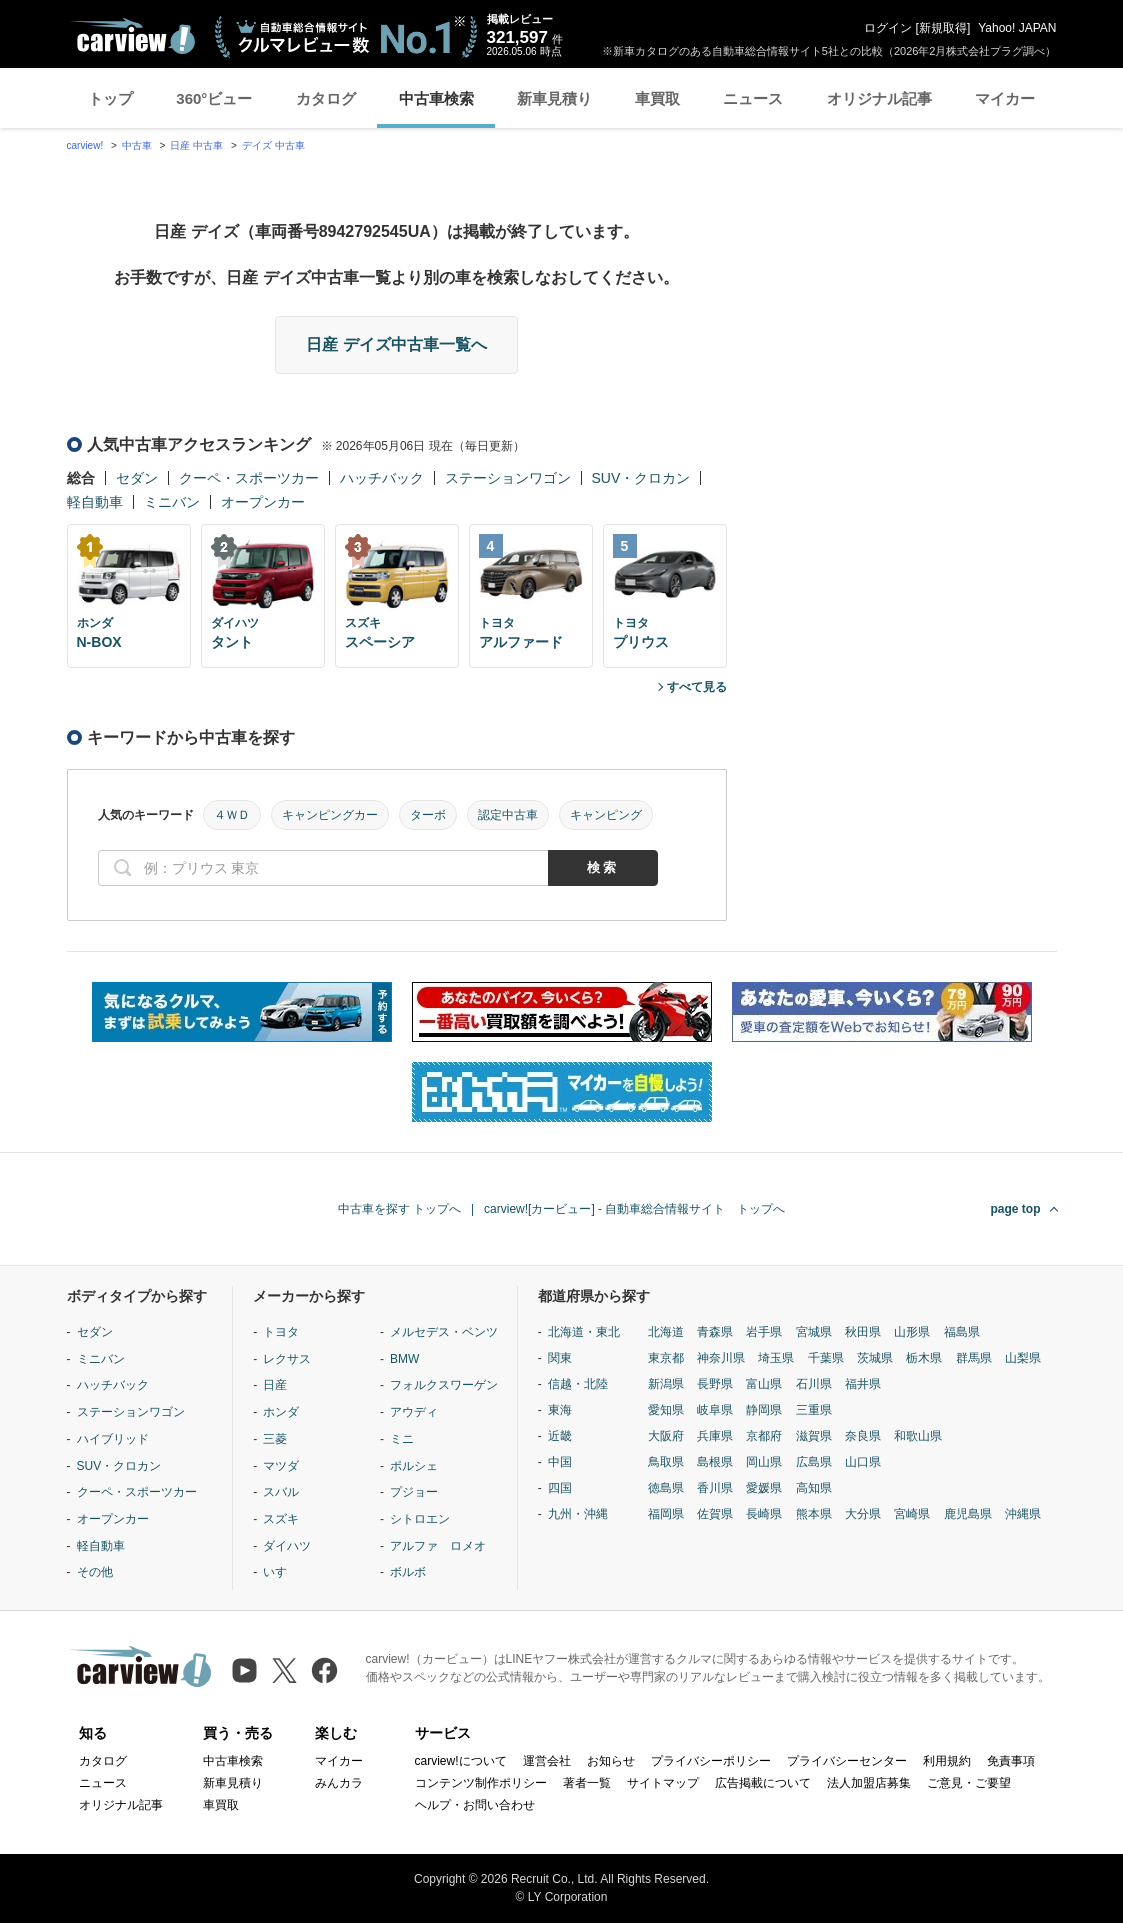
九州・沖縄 (578, 1514)
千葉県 (826, 1358)
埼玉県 (776, 1358)
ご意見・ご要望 (969, 1783)
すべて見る (697, 687)
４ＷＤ (232, 815)
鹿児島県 (968, 1514)
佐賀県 (715, 1514)
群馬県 (974, 1358)
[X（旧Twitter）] (284, 1670)
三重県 (814, 1410)
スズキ (281, 1519)
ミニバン (172, 502)
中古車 (137, 145)
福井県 (863, 1384)
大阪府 (666, 1436)
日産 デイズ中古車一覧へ (396, 344)
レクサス (287, 1359)
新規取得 (943, 28)
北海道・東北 (584, 1332)
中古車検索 (436, 98)
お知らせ (611, 1761)
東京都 (666, 1358)
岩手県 (764, 1332)
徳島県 (666, 1488)
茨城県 (875, 1358)
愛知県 (666, 1410)
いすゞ (281, 1572)
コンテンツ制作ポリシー (481, 1783)
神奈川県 (721, 1358)
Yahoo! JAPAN (1017, 28)
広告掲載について (763, 1783)
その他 (95, 1572)
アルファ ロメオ (438, 1546)
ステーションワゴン (508, 478)
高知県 (814, 1488)
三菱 (275, 1439)
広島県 (814, 1462)
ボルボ (408, 1572)
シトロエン (420, 1519)
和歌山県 (918, 1436)
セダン (137, 478)
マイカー (1005, 98)
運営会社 (547, 1761)
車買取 (657, 98)
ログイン (888, 28)
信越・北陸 (578, 1384)
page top (1016, 1209)
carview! (85, 145)
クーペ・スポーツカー (249, 478)
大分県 (863, 1514)
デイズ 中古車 (273, 145)
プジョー (414, 1492)
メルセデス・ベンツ (444, 1332)
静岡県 (764, 1410)
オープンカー (263, 502)
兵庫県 (715, 1436)
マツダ (281, 1466)
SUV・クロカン (641, 478)
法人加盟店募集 (869, 1783)
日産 (275, 1385)
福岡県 (666, 1514)
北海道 (666, 1332)
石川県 (814, 1384)
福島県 (962, 1332)
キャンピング (606, 815)
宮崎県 (912, 1514)
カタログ (326, 98)
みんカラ (339, 1783)
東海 (560, 1410)
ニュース (753, 98)
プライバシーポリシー (711, 1761)
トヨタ (281, 1332)
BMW (404, 1359)
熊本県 (814, 1514)
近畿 (560, 1436)
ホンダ (281, 1412)
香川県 (715, 1488)
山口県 (863, 1462)
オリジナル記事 (879, 98)
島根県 (715, 1462)
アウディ (414, 1412)
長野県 (715, 1384)
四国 (560, 1488)
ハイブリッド (113, 1439)
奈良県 (863, 1436)
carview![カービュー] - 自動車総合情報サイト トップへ (634, 1209)
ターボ (428, 815)
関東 (560, 1358)
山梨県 (1023, 1358)
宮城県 (814, 1332)
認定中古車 (508, 815)
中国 (560, 1462)
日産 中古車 (196, 145)
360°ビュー (214, 98)
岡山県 (764, 1462)
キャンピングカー (330, 815)
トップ (110, 98)
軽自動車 (95, 502)
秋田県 (863, 1332)
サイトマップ (663, 1783)
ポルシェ (414, 1466)
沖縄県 (1023, 1514)
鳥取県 (666, 1462)
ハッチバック (382, 478)
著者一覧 (587, 1783)
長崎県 (764, 1514)
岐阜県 (715, 1410)
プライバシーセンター (847, 1761)
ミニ (402, 1439)
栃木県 (924, 1358)
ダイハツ (287, 1546)
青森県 (715, 1332)
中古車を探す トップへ (399, 1209)
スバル (281, 1492)
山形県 (912, 1332)
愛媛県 (764, 1488)
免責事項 (1011, 1761)
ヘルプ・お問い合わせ (475, 1805)
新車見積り (554, 98)
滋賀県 (814, 1436)
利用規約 (947, 1761)
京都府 (764, 1436)
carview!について (461, 1761)
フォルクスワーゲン (444, 1385)
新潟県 (666, 1384)
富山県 (764, 1384)
